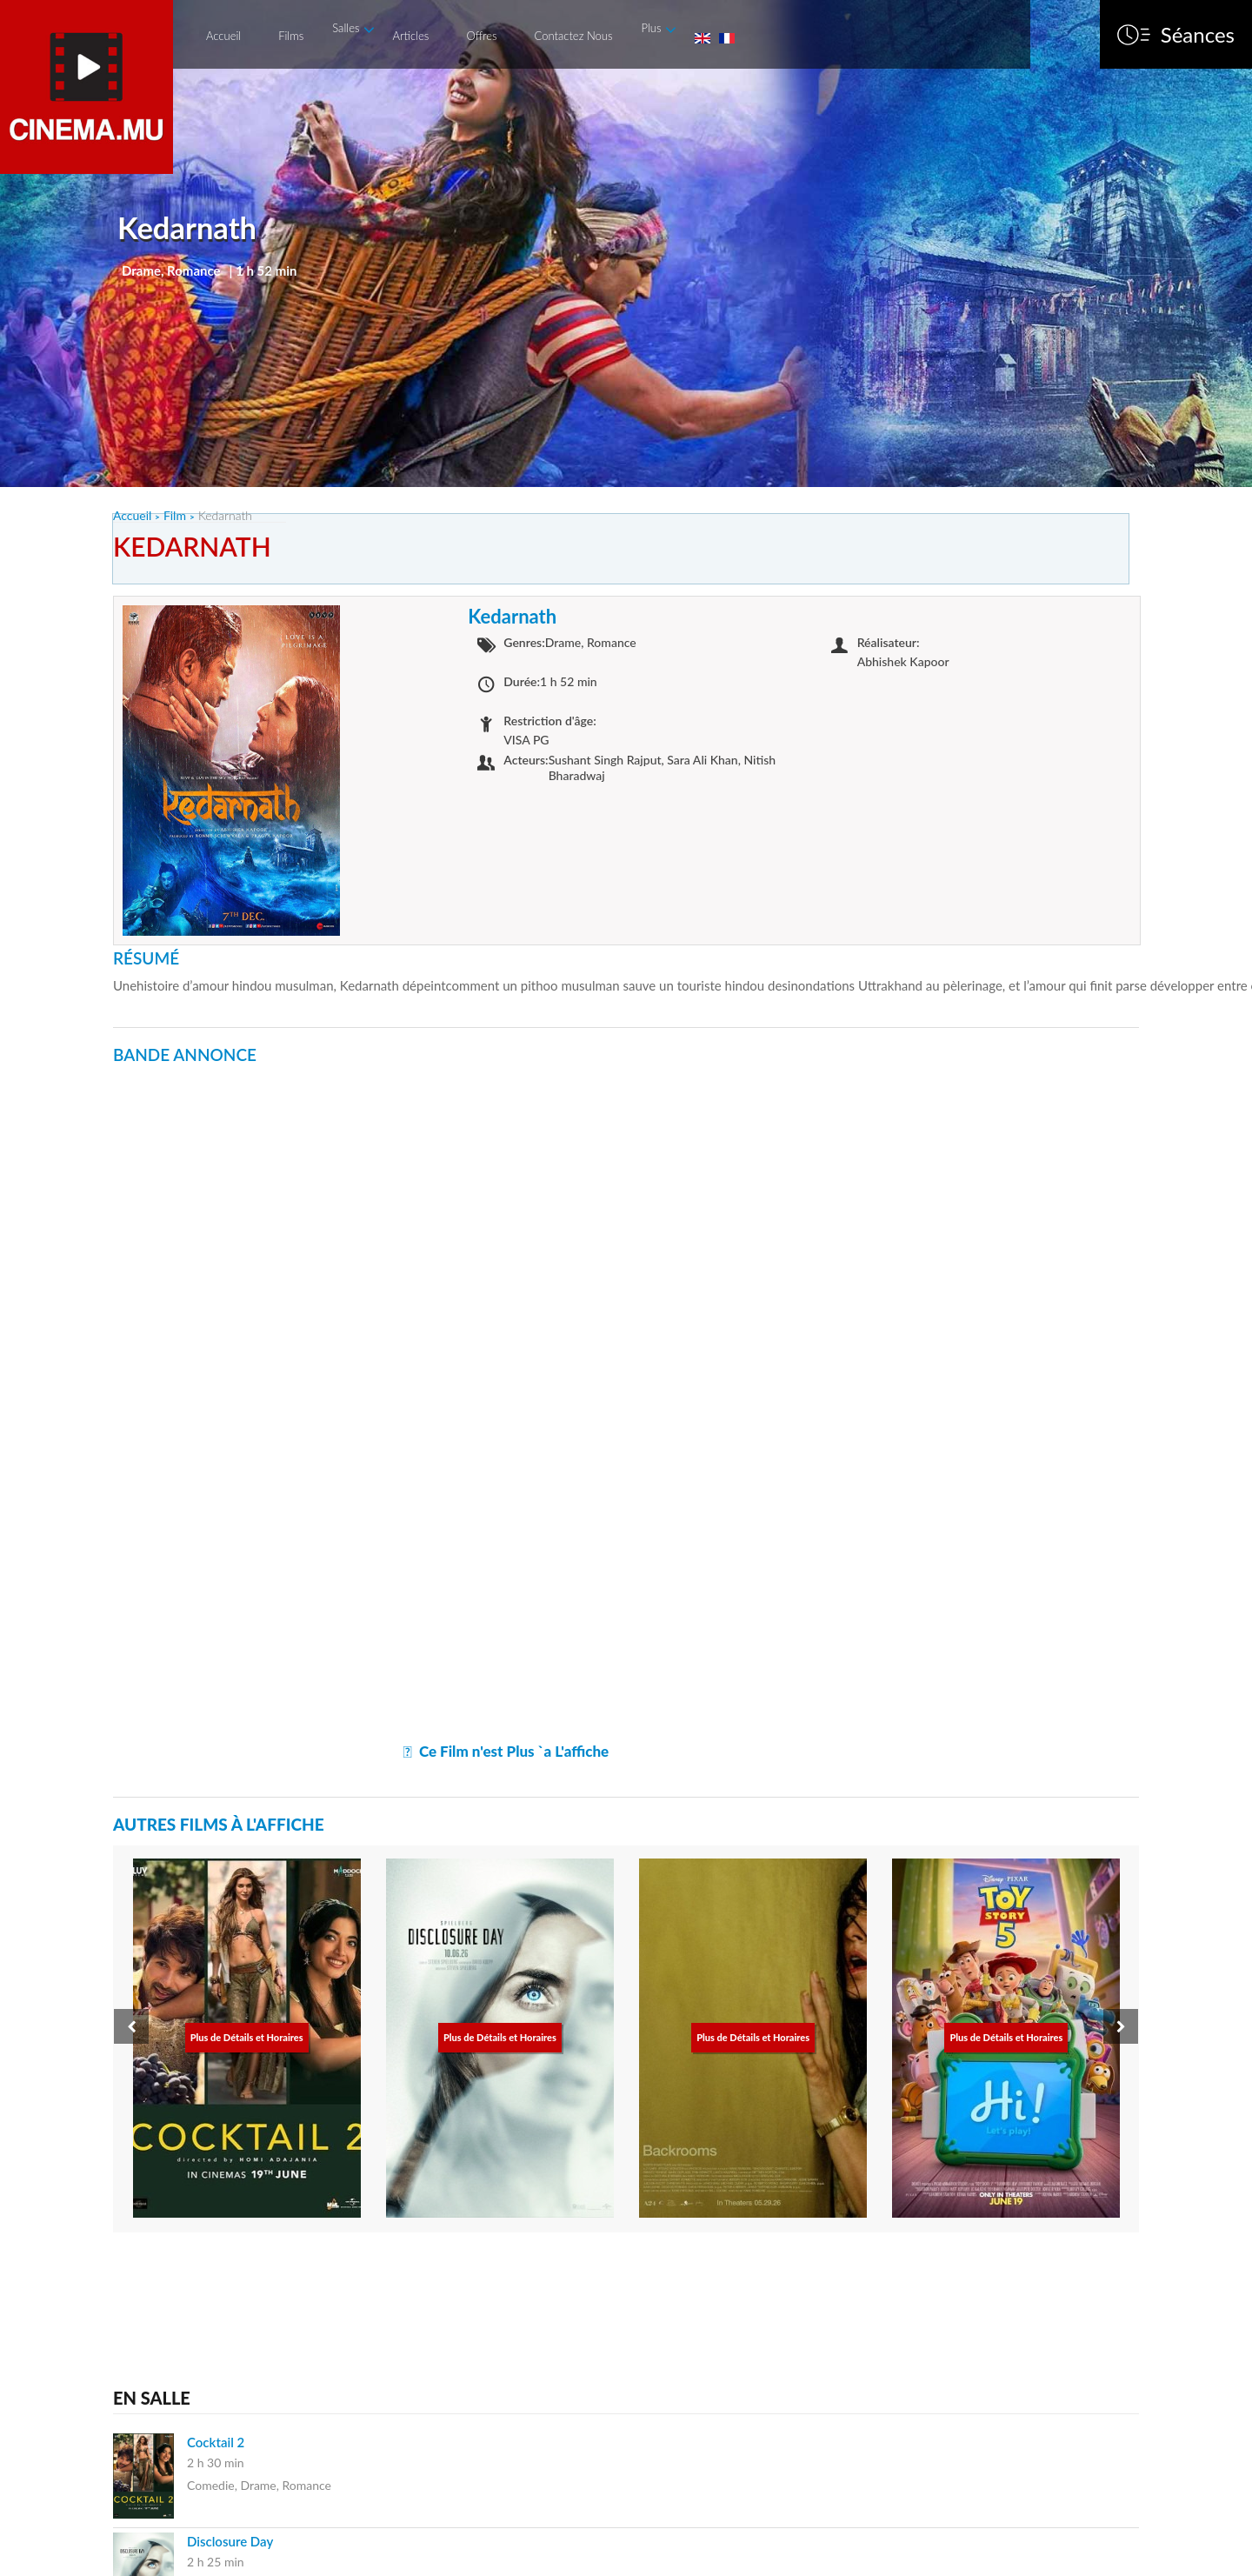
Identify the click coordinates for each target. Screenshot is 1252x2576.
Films (290, 36)
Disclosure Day (230, 2541)
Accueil (223, 36)
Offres (481, 36)
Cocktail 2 (215, 2442)
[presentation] (131, 2026)
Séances (1198, 34)
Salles (345, 28)
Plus (651, 28)
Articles (410, 36)
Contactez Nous (574, 36)
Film (174, 515)
